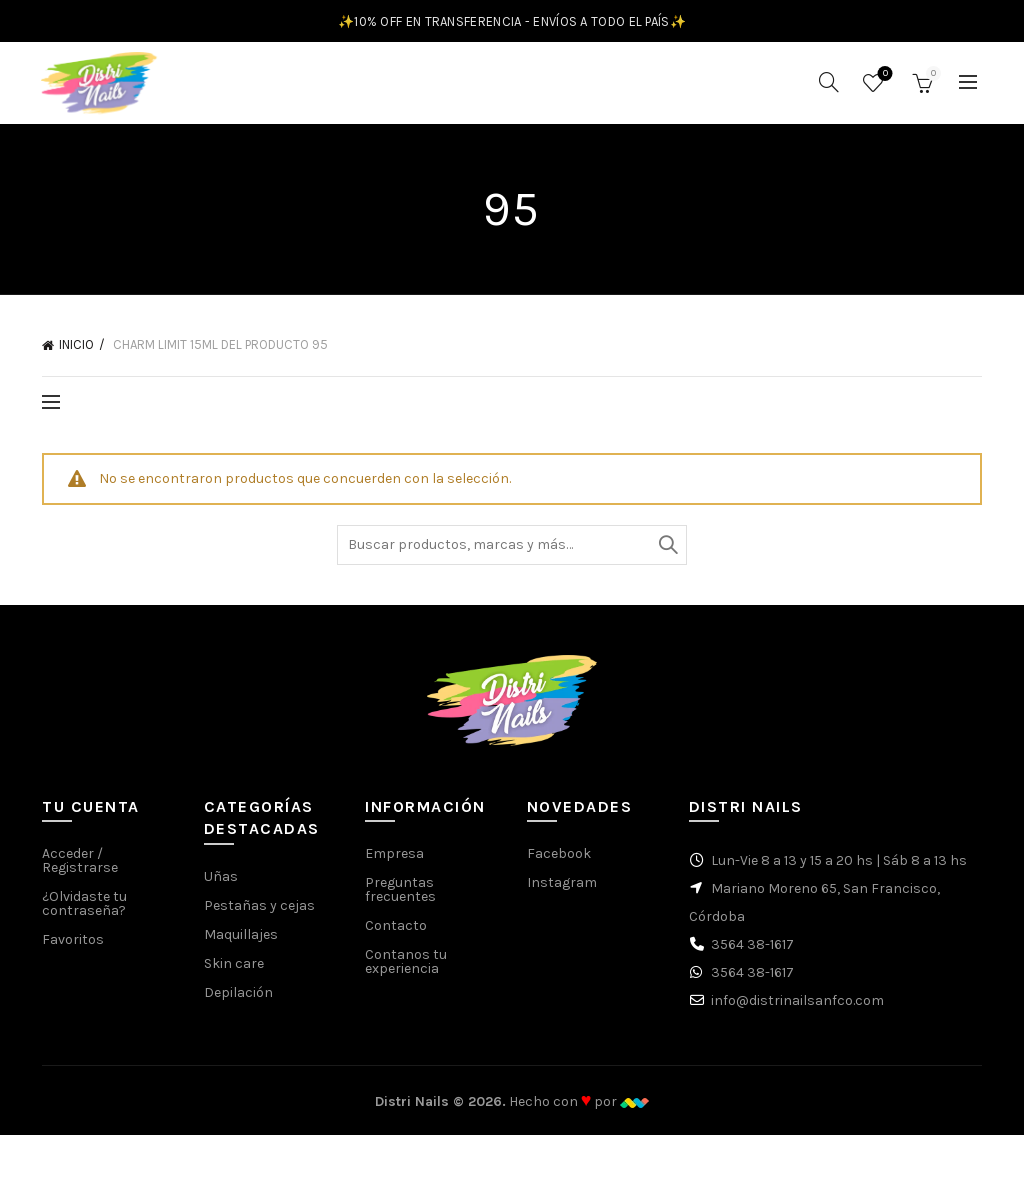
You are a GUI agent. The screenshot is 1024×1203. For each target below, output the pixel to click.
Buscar (667, 557)
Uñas (221, 888)
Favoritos (883, 81)
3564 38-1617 (752, 957)
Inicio (76, 357)
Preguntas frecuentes (400, 902)
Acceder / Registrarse (80, 873)
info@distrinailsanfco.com (797, 1013)
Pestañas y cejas (259, 917)
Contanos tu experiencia (406, 974)
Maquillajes (241, 946)
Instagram (562, 895)
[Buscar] (829, 89)
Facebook (559, 866)
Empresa (394, 866)
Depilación (238, 1004)
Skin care (234, 975)
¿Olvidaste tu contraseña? (84, 916)
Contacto (396, 938)
